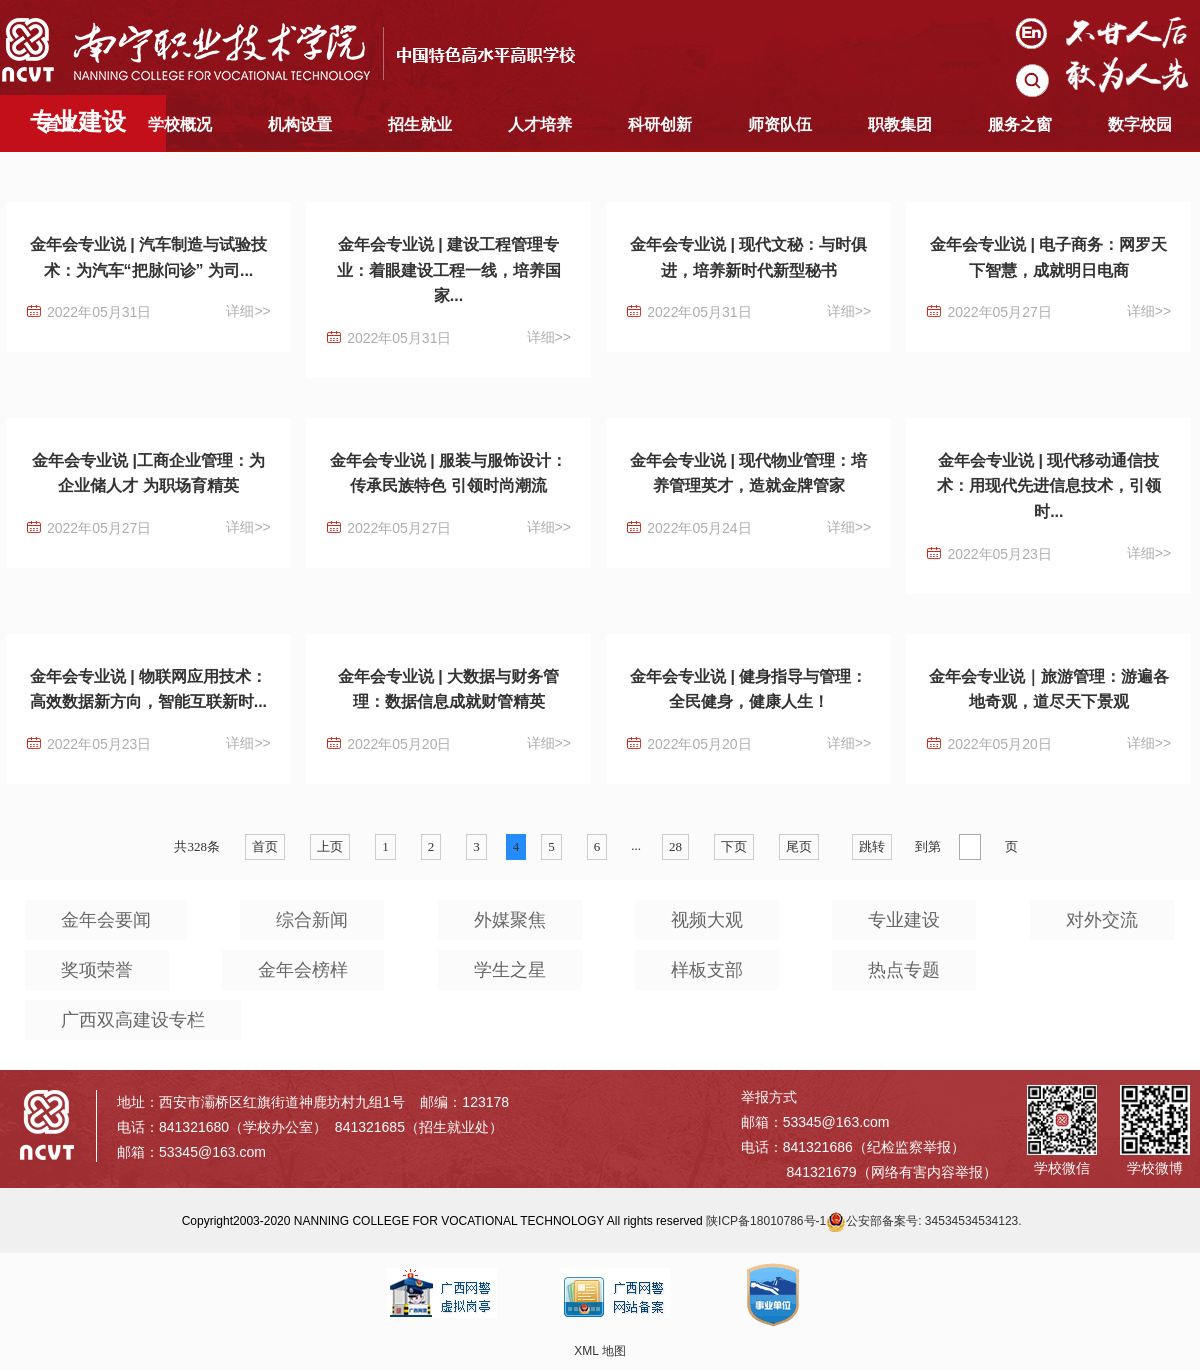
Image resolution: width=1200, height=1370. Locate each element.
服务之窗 (1020, 124)
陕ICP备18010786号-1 (766, 1221)
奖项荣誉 (97, 970)
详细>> (248, 311)
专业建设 (904, 920)
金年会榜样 (303, 970)
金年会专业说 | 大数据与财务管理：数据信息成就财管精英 (448, 689)
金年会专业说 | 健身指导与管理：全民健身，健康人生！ (748, 689)
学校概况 (180, 124)
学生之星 (510, 970)
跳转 (872, 846)
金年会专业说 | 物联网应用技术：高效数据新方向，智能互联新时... (148, 689)
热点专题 (904, 970)
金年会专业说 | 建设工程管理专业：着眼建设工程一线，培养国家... (449, 270)
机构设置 (300, 124)
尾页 (799, 846)
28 (675, 846)
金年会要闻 (106, 920)
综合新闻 (312, 920)
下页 (734, 846)
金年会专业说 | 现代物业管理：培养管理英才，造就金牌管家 (748, 473)
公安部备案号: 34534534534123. (923, 1221)
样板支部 (707, 970)
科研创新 (660, 124)
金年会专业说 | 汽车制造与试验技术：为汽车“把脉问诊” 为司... (148, 257)
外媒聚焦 (510, 920)
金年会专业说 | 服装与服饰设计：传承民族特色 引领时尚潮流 (448, 473)
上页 (330, 846)
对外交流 (1102, 920)
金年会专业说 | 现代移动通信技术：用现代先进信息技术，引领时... (1049, 486)
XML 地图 (600, 1351)
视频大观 (707, 920)
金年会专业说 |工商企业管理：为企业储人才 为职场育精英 (148, 473)
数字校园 (1140, 124)
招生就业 (420, 124)
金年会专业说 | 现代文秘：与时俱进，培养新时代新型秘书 (748, 257)
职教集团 (900, 124)
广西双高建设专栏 (133, 1020)
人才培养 (540, 124)
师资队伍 (780, 124)
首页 (60, 124)
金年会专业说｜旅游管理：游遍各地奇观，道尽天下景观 (1049, 689)
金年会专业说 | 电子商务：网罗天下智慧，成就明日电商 (1048, 257)
